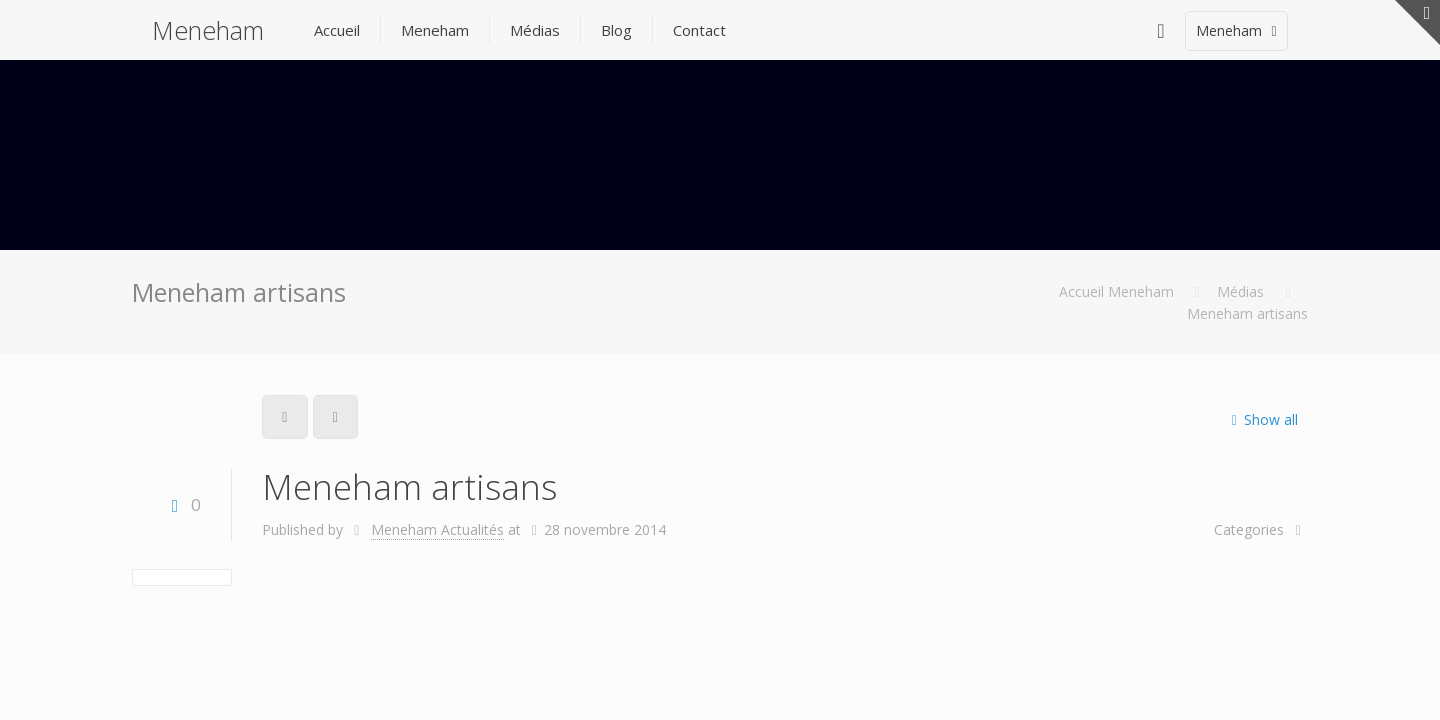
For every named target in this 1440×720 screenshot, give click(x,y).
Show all (1261, 419)
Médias (1240, 291)
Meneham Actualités (437, 529)
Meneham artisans (1247, 313)
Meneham (208, 30)
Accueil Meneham (1116, 291)
